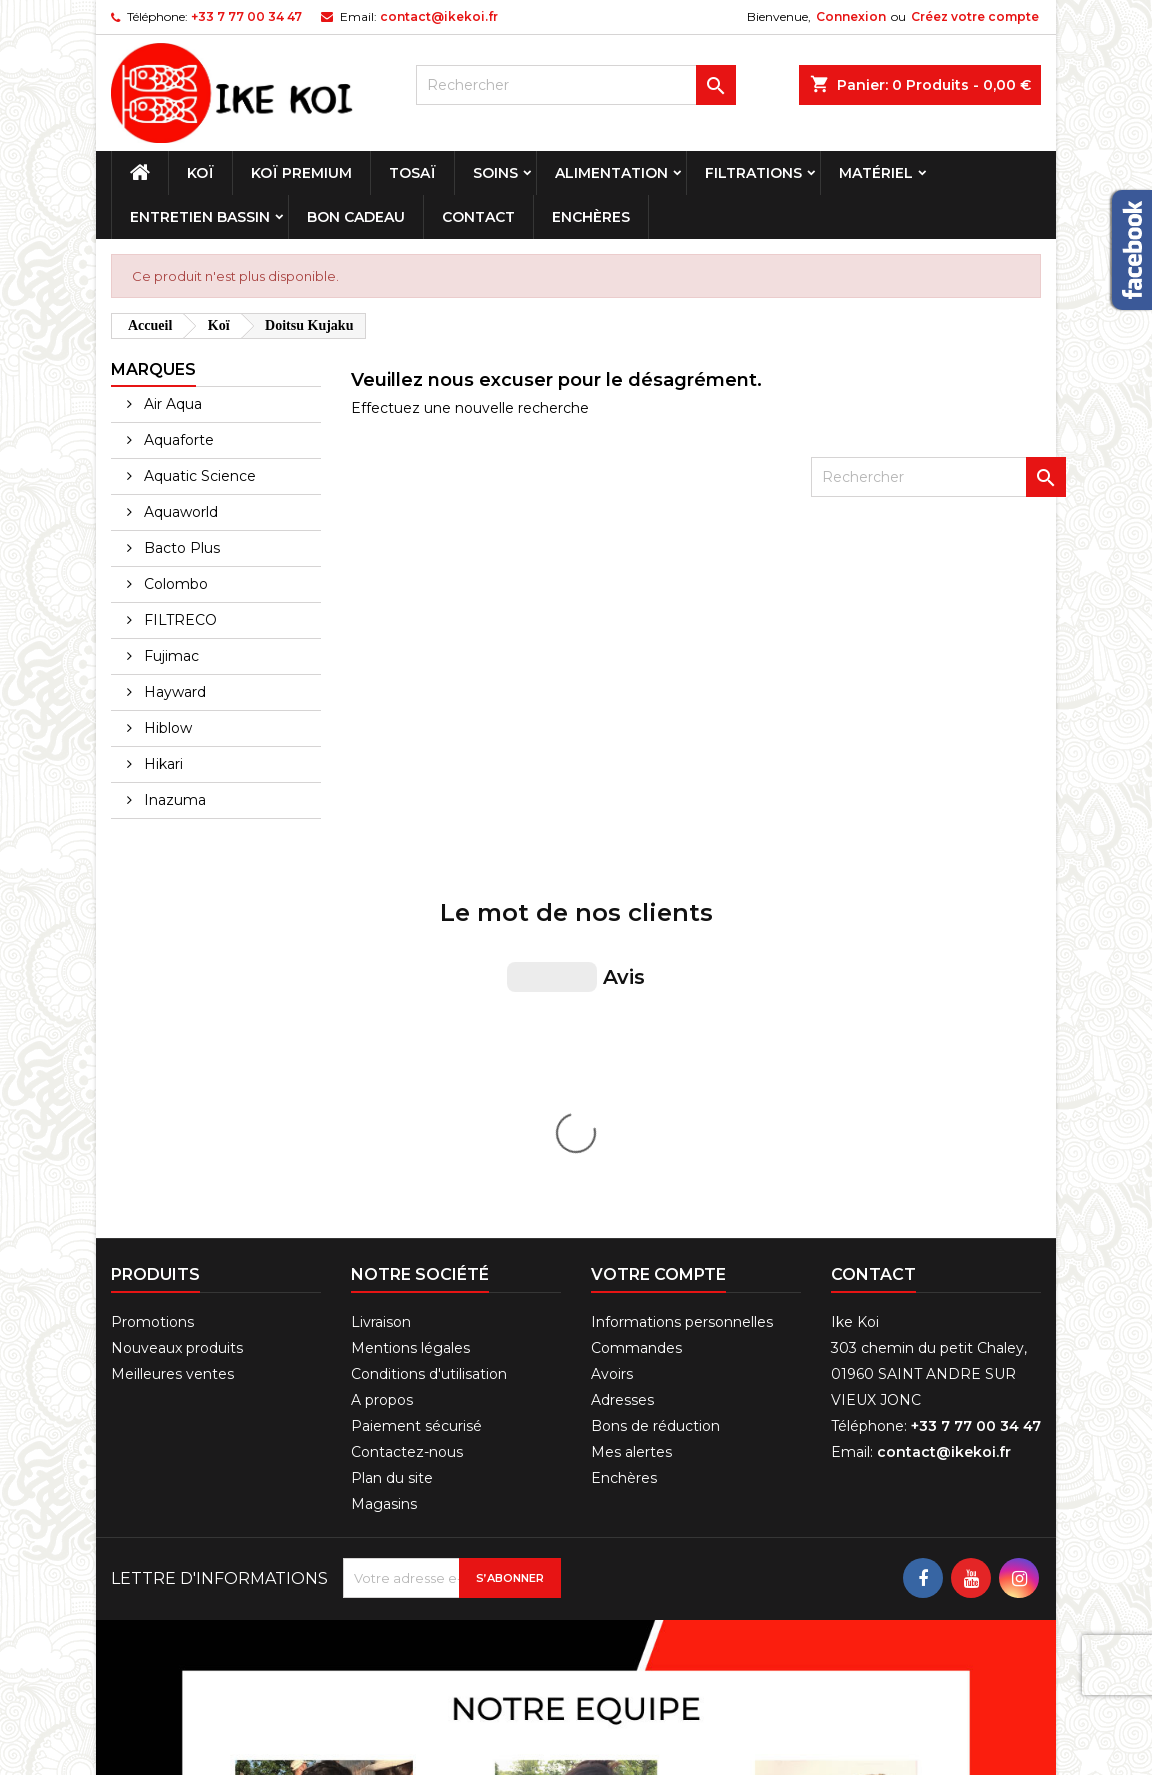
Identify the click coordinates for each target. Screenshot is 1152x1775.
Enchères (591, 217)
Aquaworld (179, 512)
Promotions (152, 986)
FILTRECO (178, 620)
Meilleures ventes (172, 1038)
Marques (153, 369)
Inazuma (173, 800)
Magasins (384, 1168)
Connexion (851, 16)
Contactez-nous (407, 1116)
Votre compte (658, 938)
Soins (495, 173)
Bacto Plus (180, 548)
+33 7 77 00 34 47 (246, 16)
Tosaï (412, 173)
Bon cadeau (356, 217)
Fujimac (169, 656)
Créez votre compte (975, 16)
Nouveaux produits (177, 1012)
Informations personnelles (682, 986)
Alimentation (611, 173)
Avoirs (612, 1038)
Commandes (636, 1012)
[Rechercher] (576, 85)
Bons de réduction (655, 1090)
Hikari (161, 764)
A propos (382, 1064)
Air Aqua (171, 404)
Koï (200, 173)
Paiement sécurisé (416, 1090)
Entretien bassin (200, 217)
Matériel (876, 173)
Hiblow (166, 728)
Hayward (173, 692)
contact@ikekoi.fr (439, 16)
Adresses (622, 1064)
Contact (478, 217)
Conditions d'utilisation (429, 1038)
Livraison (381, 986)
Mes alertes (631, 1116)
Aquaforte (177, 440)
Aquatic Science (198, 476)
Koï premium (301, 173)
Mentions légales (410, 1012)
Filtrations (753, 173)
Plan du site (392, 1142)
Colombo (174, 584)
